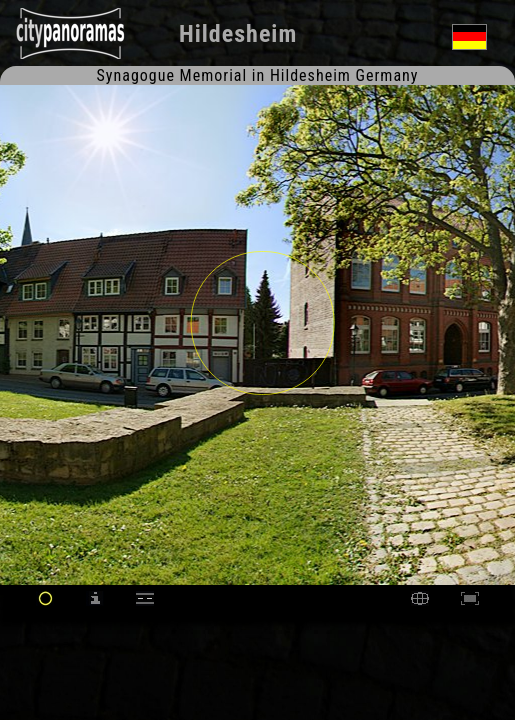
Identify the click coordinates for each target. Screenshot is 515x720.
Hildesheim (238, 34)
